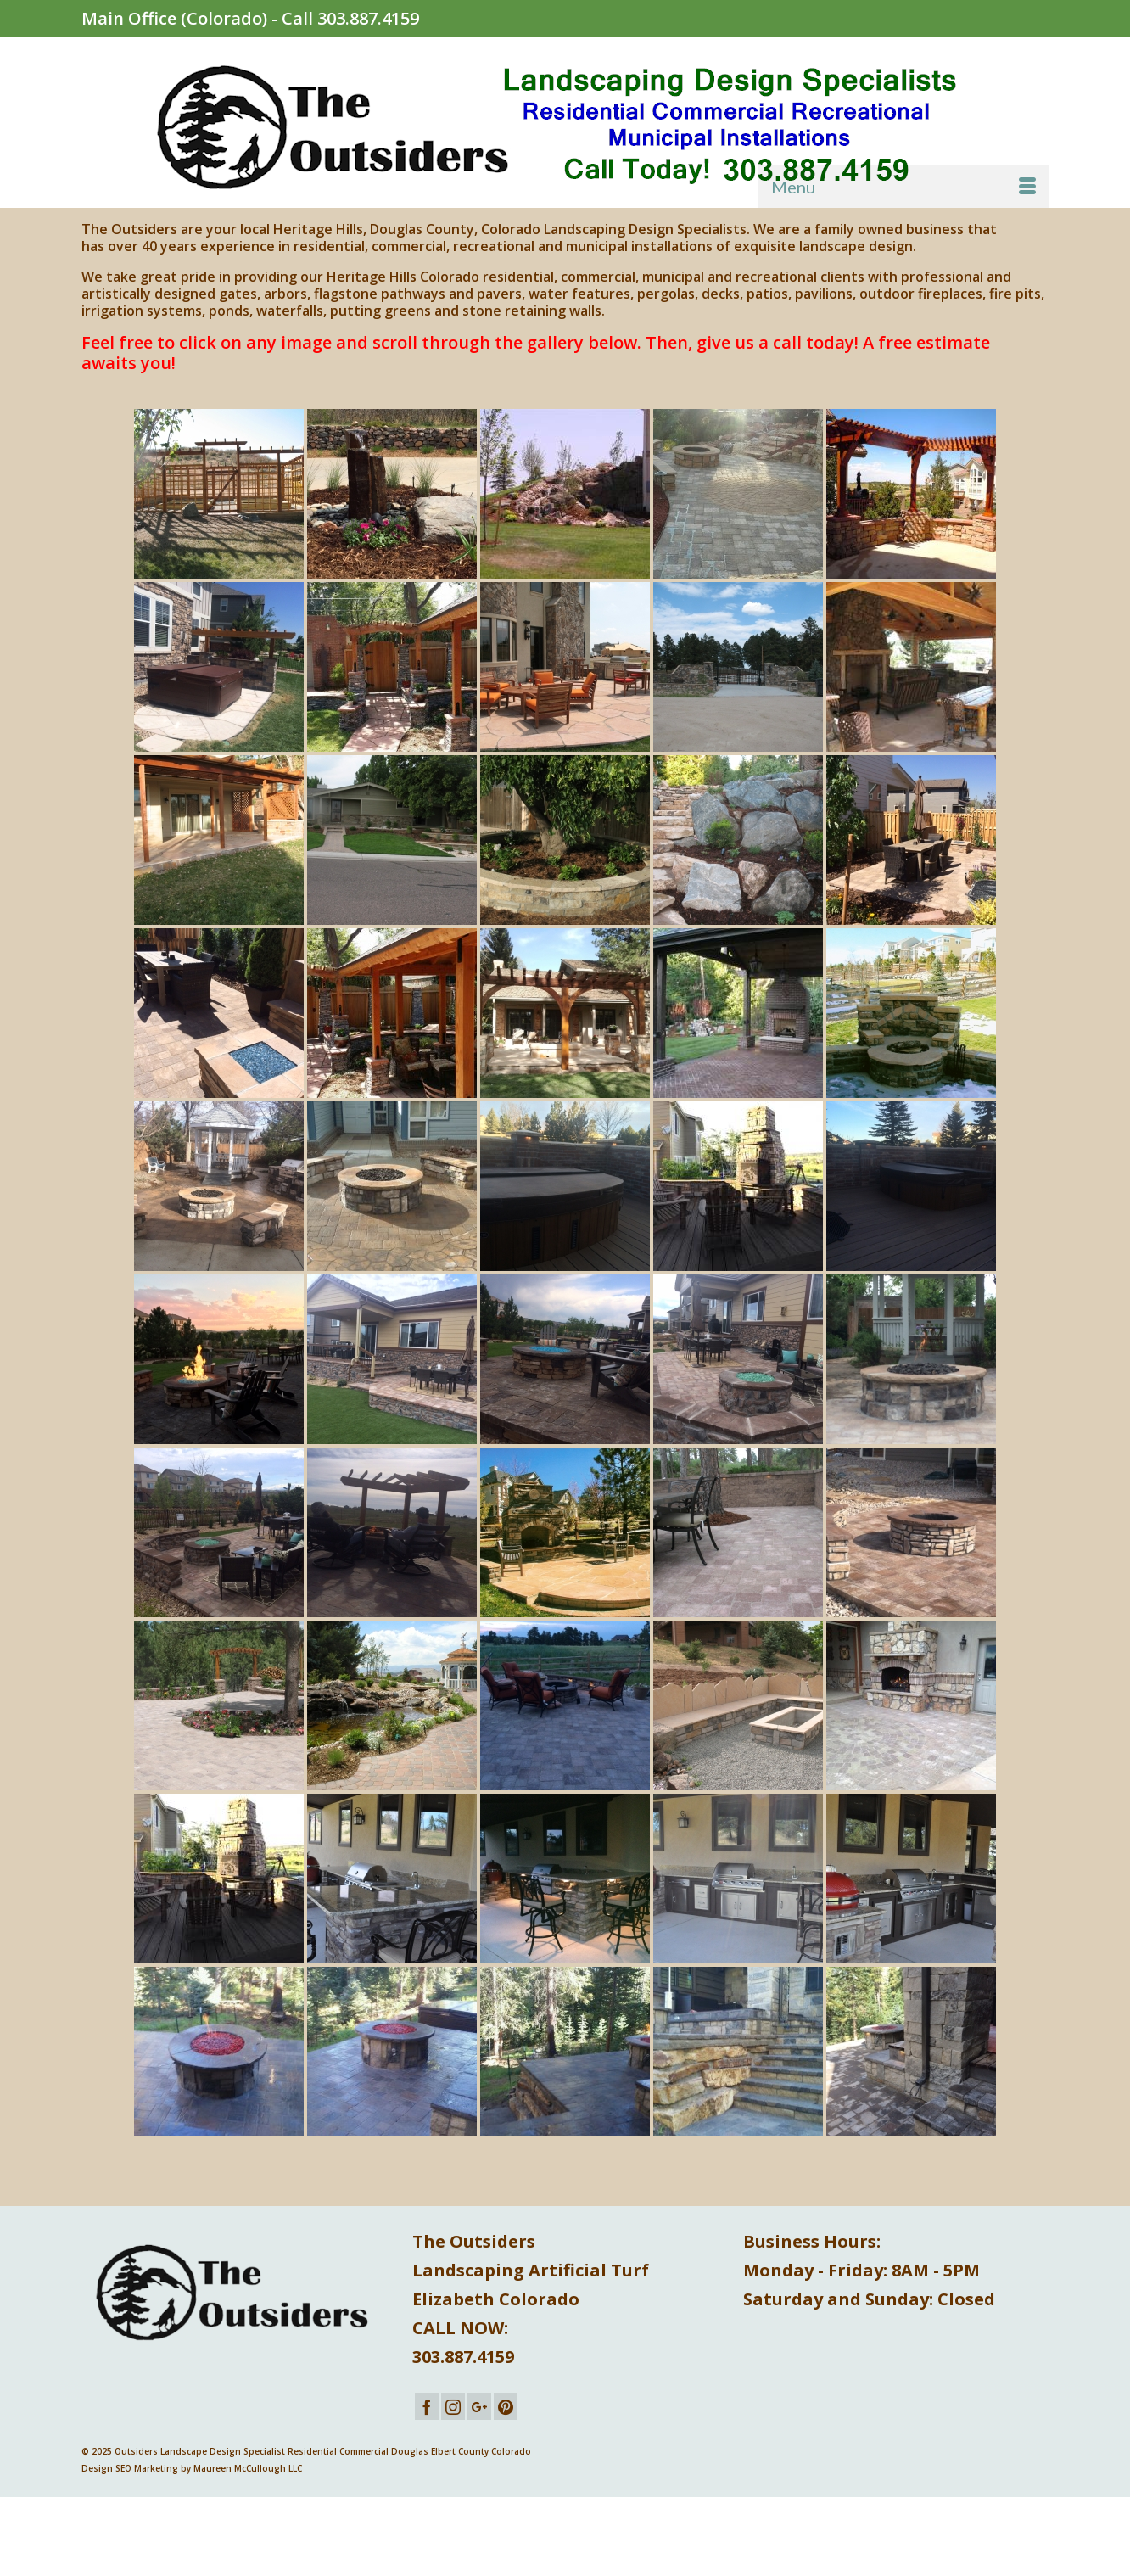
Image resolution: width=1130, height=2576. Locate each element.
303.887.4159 (368, 18)
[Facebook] (427, 2406)
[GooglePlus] (479, 2406)
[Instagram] (453, 2406)
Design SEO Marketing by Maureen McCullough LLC (191, 2468)
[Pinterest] (505, 2406)
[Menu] (903, 186)
